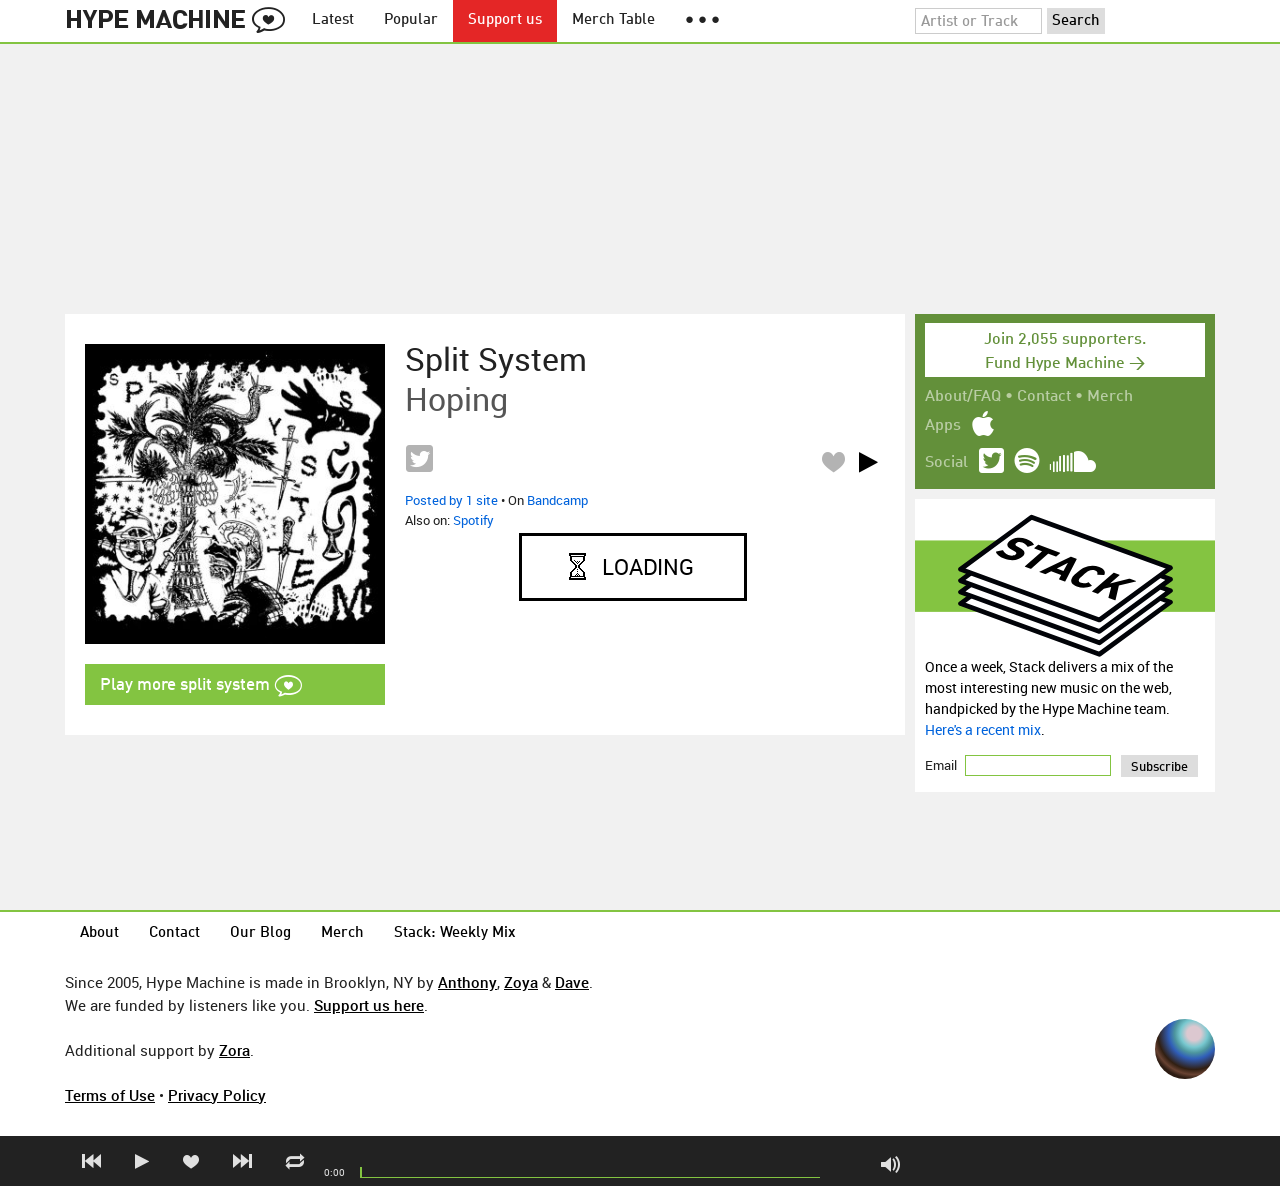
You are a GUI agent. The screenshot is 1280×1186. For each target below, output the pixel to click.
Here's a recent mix (983, 729)
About (99, 933)
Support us (505, 20)
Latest (333, 20)
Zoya (521, 982)
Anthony (467, 982)
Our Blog (260, 933)
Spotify (473, 520)
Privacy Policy (217, 1095)
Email (942, 765)
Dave (572, 982)
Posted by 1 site (451, 500)
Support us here (369, 1005)
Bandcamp (557, 500)
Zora (234, 1050)
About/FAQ (963, 397)
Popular (411, 20)
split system (496, 359)
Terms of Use (110, 1095)
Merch (1110, 397)
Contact (1044, 397)
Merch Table (613, 20)
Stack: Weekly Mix (455, 933)
